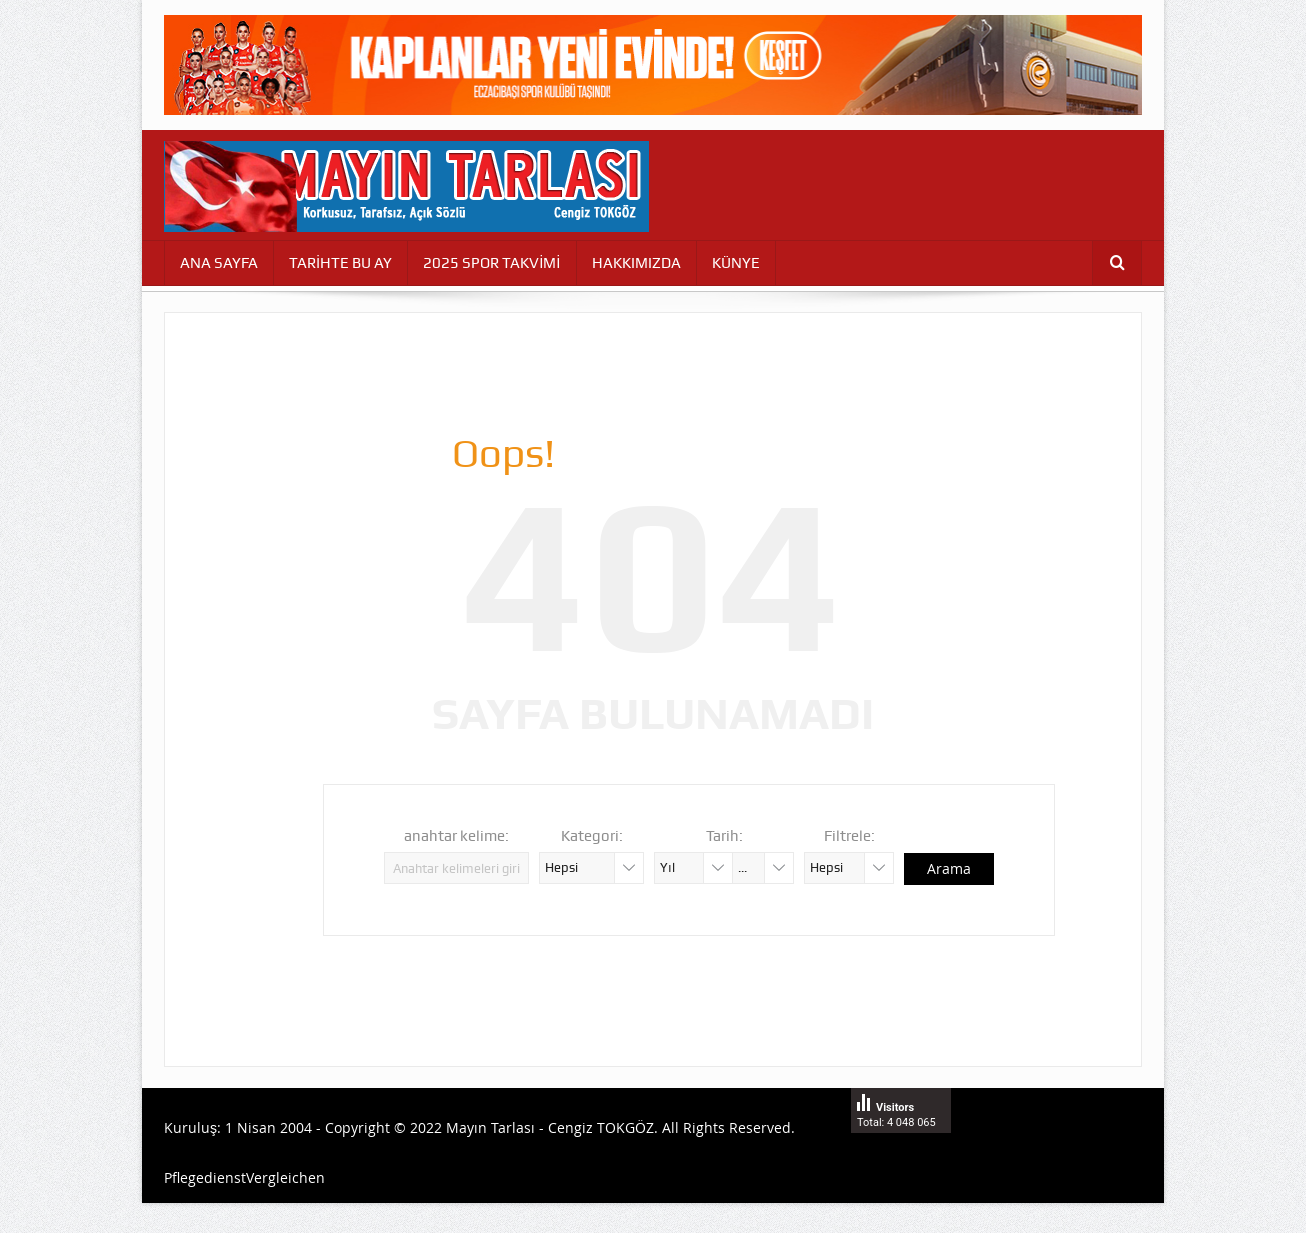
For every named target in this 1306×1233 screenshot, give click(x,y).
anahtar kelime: (456, 836)
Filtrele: (849, 836)
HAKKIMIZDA (636, 263)
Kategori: (592, 836)
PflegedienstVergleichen (244, 1177)
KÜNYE (736, 263)
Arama (949, 868)
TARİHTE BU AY (340, 263)
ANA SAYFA (219, 263)
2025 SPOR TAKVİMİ (491, 263)
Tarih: (724, 836)
